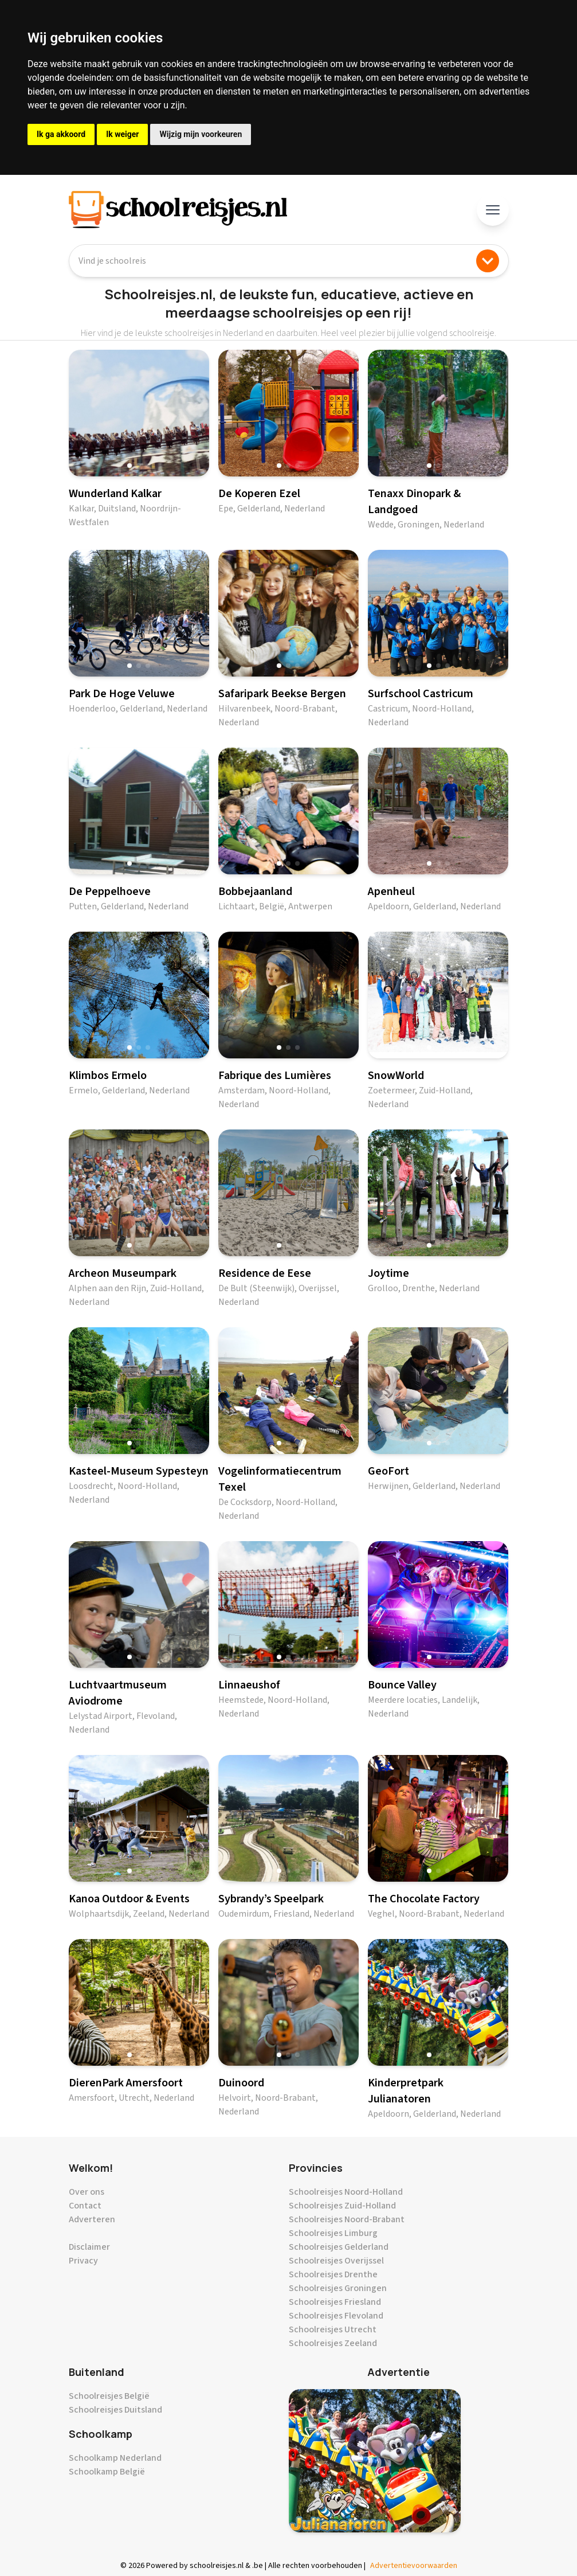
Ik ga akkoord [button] (61, 134)
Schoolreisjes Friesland (335, 2302)
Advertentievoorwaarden (413, 2565)
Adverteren (92, 2219)
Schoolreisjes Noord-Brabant (347, 2219)
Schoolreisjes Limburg (333, 2233)
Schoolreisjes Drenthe (333, 2274)
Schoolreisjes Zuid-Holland (342, 2205)
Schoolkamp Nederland (115, 2458)
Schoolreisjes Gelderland (338, 2247)
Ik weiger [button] (122, 134)
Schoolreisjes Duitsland (115, 2409)
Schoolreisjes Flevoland (336, 2315)
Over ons (86, 2192)
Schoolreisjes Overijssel (336, 2260)
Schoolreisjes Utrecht (332, 2329)
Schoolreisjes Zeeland (333, 2343)
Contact (85, 2205)
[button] (129, 465)
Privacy (83, 2260)
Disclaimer (89, 2247)
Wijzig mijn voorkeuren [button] (200, 134)
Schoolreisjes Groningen (338, 2288)
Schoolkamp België (107, 2471)
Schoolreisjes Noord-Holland (346, 2192)
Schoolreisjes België (109, 2396)
